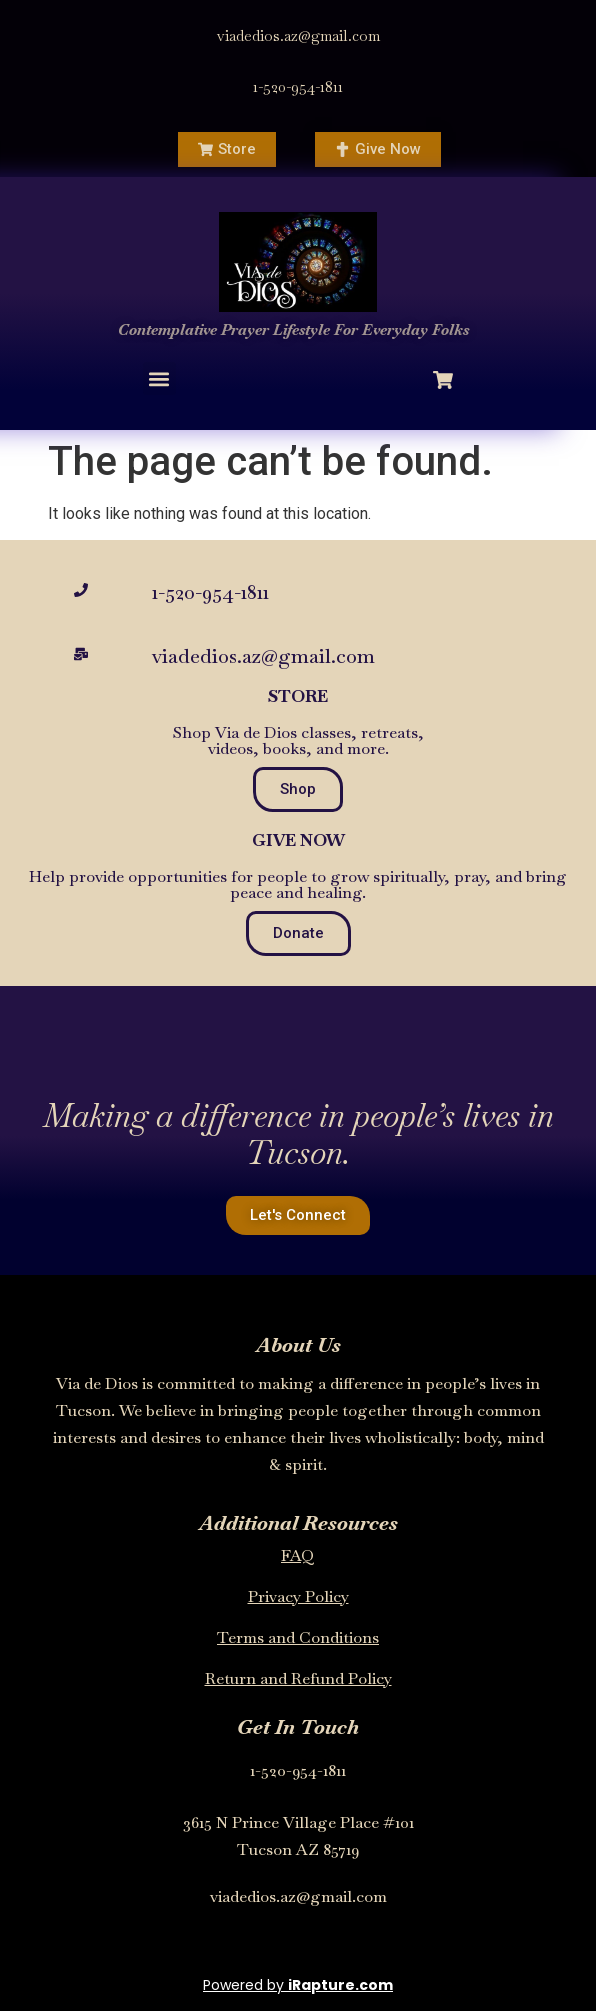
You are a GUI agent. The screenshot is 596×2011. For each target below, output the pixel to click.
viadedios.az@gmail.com (298, 35)
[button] (159, 378)
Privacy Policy (298, 1596)
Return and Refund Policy (298, 1678)
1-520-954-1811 (298, 86)
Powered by (298, 1985)
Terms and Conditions (298, 1637)
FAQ (298, 1555)
